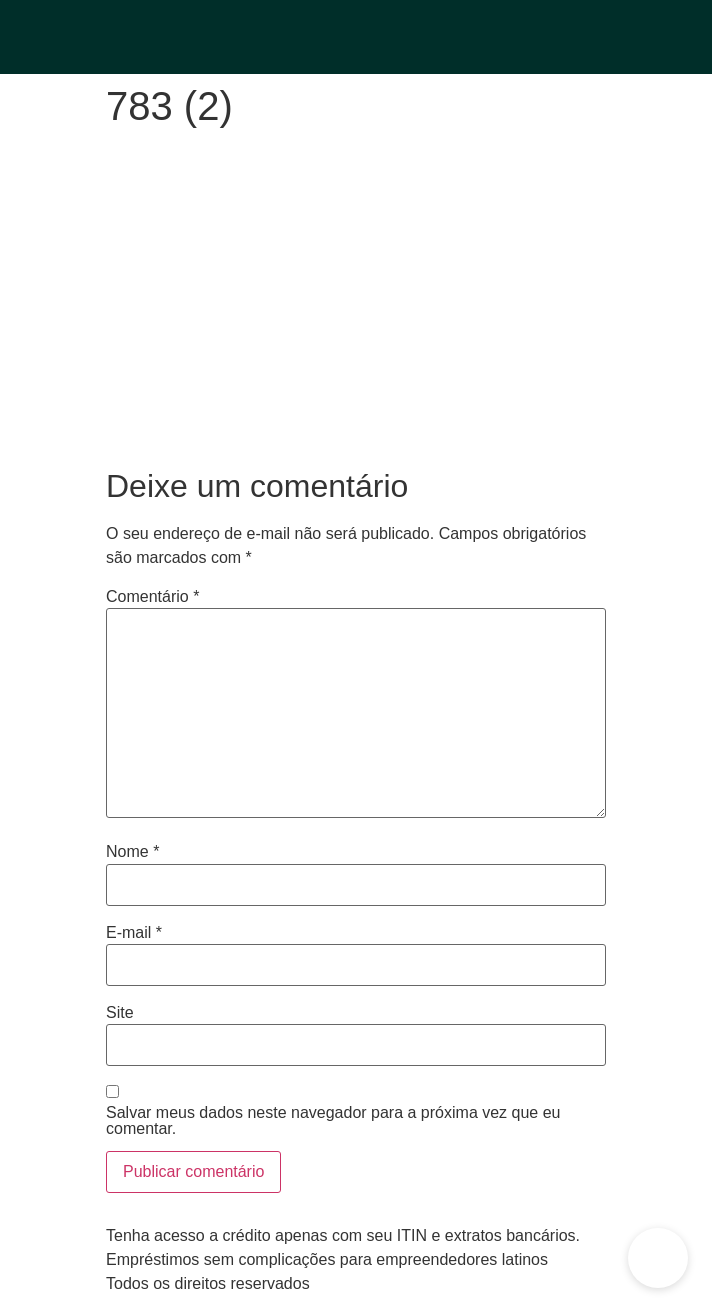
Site (120, 1013)
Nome (132, 852)
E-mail (134, 933)
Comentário (152, 597)
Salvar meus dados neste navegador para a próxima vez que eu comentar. (333, 1121)
